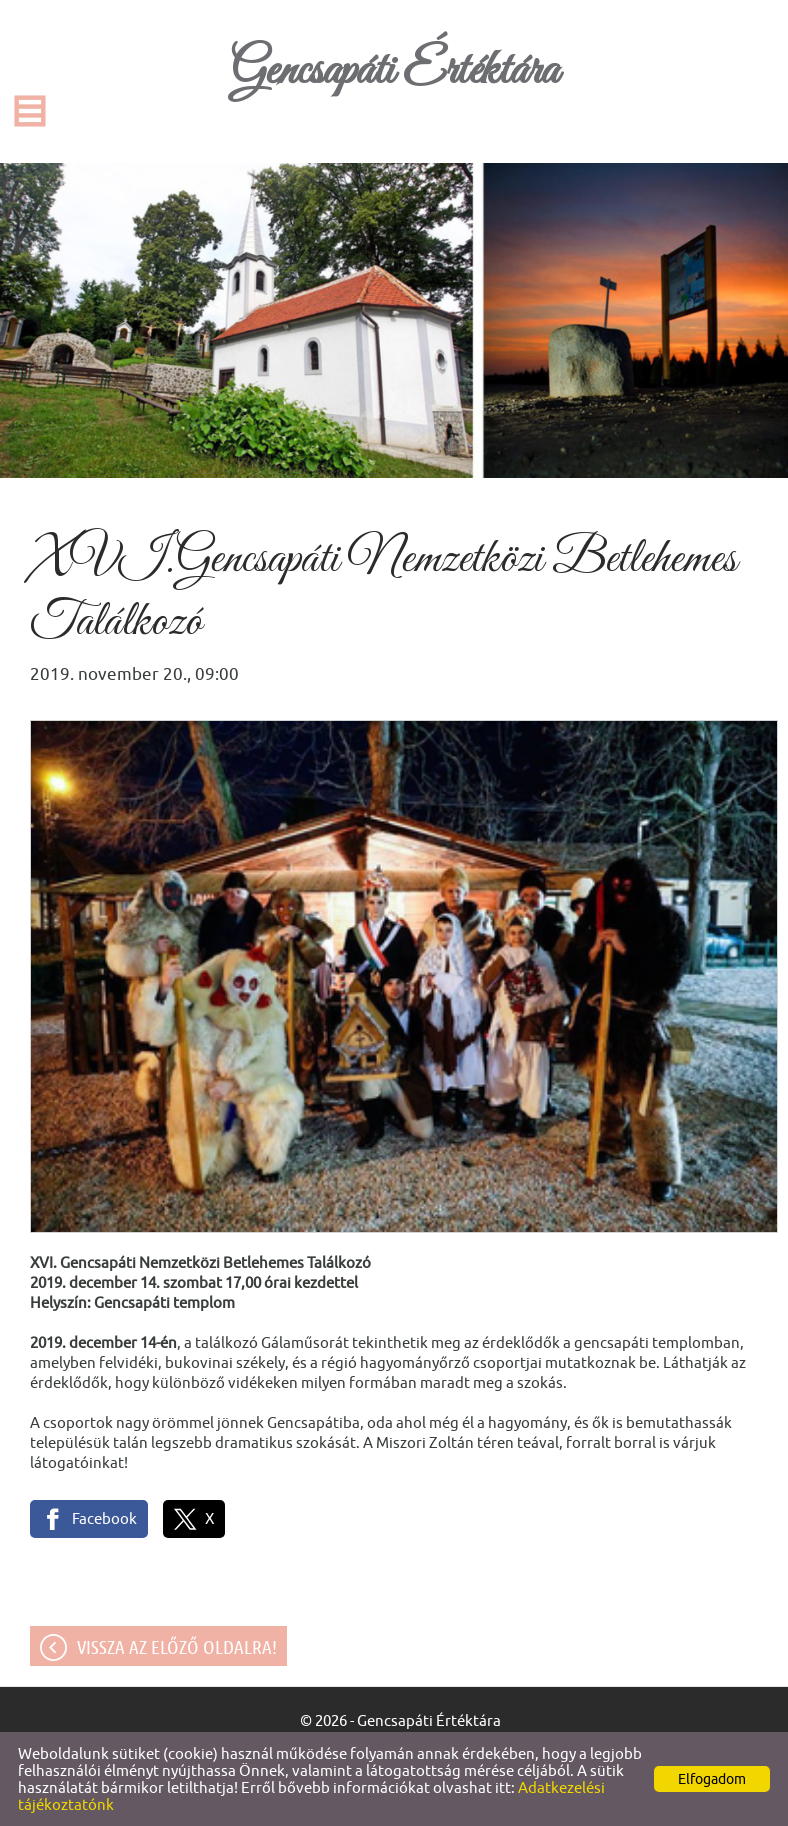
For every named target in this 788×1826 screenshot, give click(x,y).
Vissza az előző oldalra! (177, 1647)
